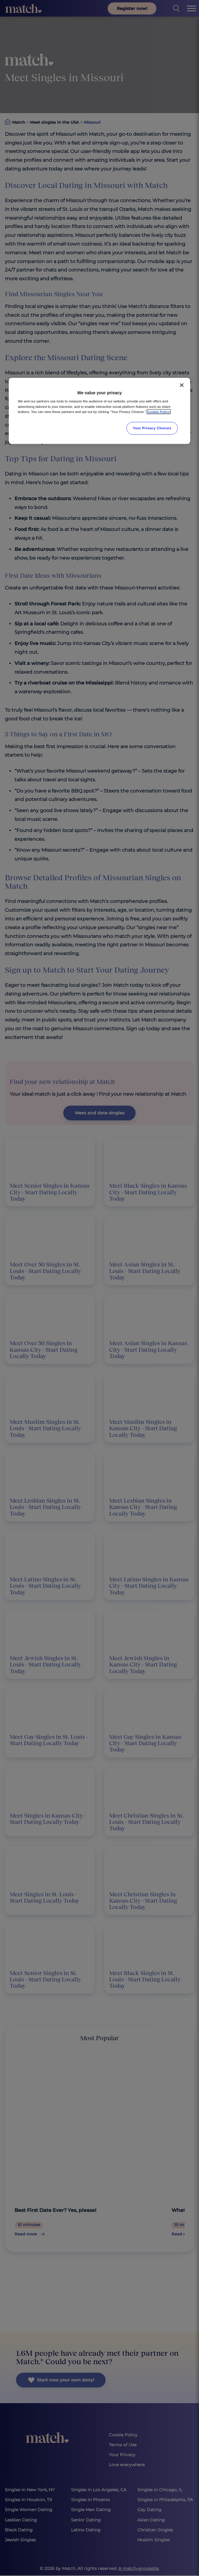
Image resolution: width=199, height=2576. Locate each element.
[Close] (181, 385)
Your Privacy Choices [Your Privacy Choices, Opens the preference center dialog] (152, 428)
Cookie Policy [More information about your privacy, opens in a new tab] (158, 411)
